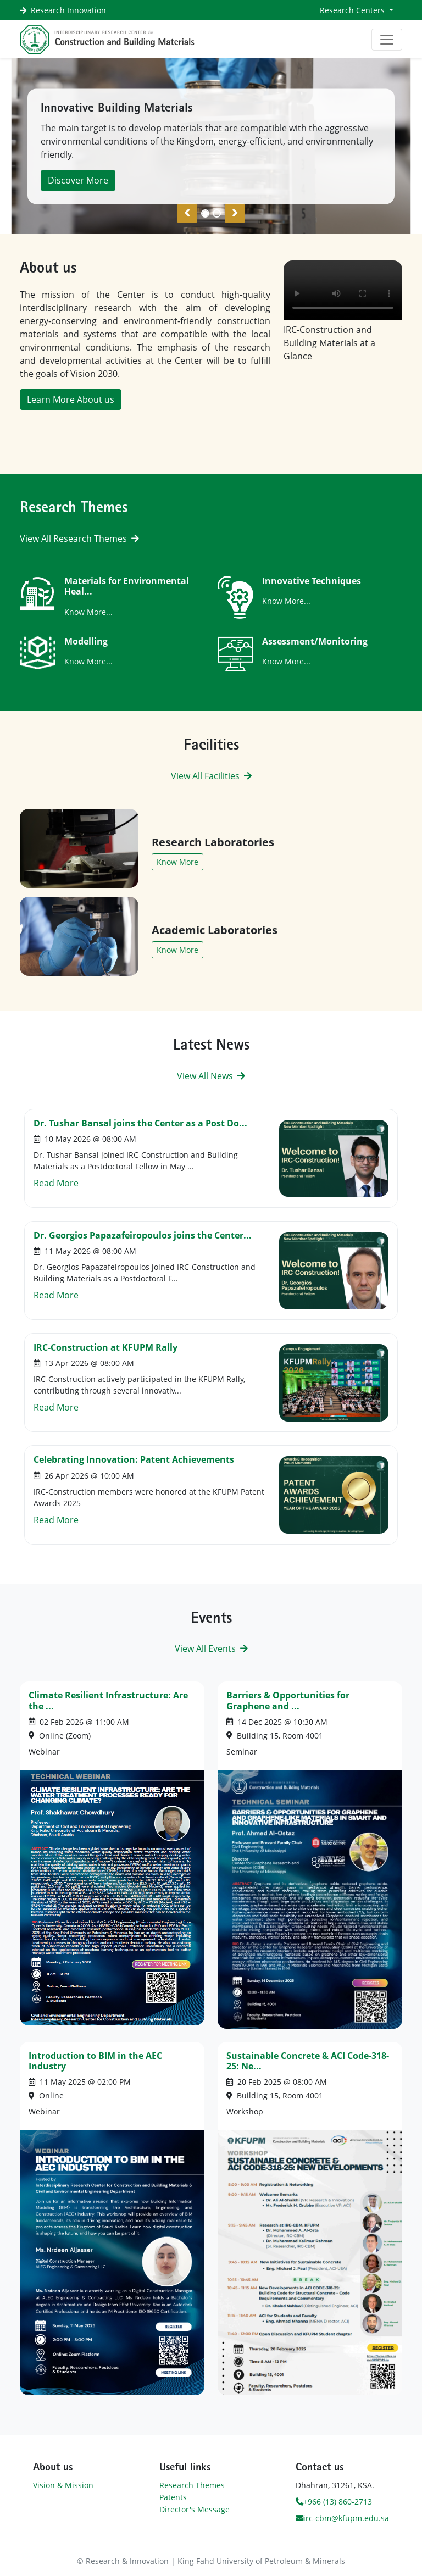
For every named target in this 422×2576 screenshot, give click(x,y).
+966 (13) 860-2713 (334, 2501)
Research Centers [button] (353, 10)
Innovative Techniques (311, 581)
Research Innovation (68, 10)
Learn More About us (70, 399)
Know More (177, 862)
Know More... (88, 612)
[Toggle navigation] (386, 40)
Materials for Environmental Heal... (126, 586)
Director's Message (194, 2509)
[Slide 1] (217, 213)
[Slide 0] (205, 213)
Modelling (86, 641)
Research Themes (192, 2485)
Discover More (78, 180)
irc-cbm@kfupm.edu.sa (342, 2518)
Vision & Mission (63, 2485)
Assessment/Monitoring (315, 641)
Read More (56, 1183)
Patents (173, 2497)
